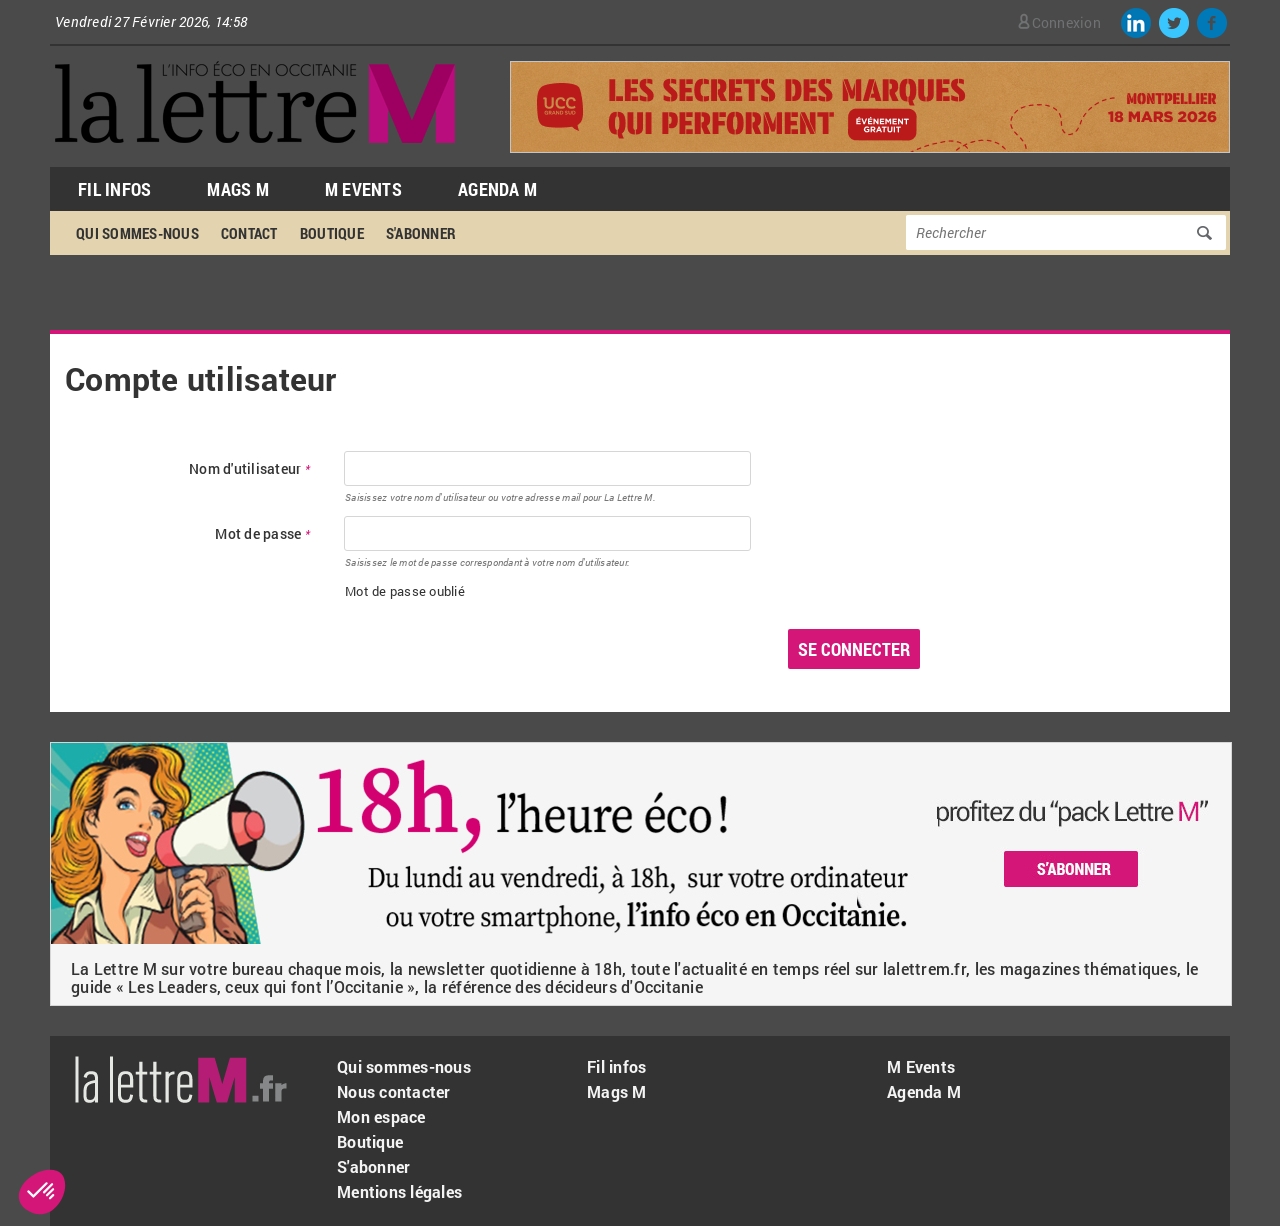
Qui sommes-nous (137, 233)
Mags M (238, 189)
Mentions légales (399, 1191)
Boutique (332, 233)
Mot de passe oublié (405, 591)
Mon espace (381, 1116)
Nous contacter (394, 1091)
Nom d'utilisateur (249, 469)
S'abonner (421, 233)
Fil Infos (114, 189)
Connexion (1066, 22)
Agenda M (497, 189)
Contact (249, 233)
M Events (363, 189)
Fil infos (616, 1066)
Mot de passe (262, 534)
